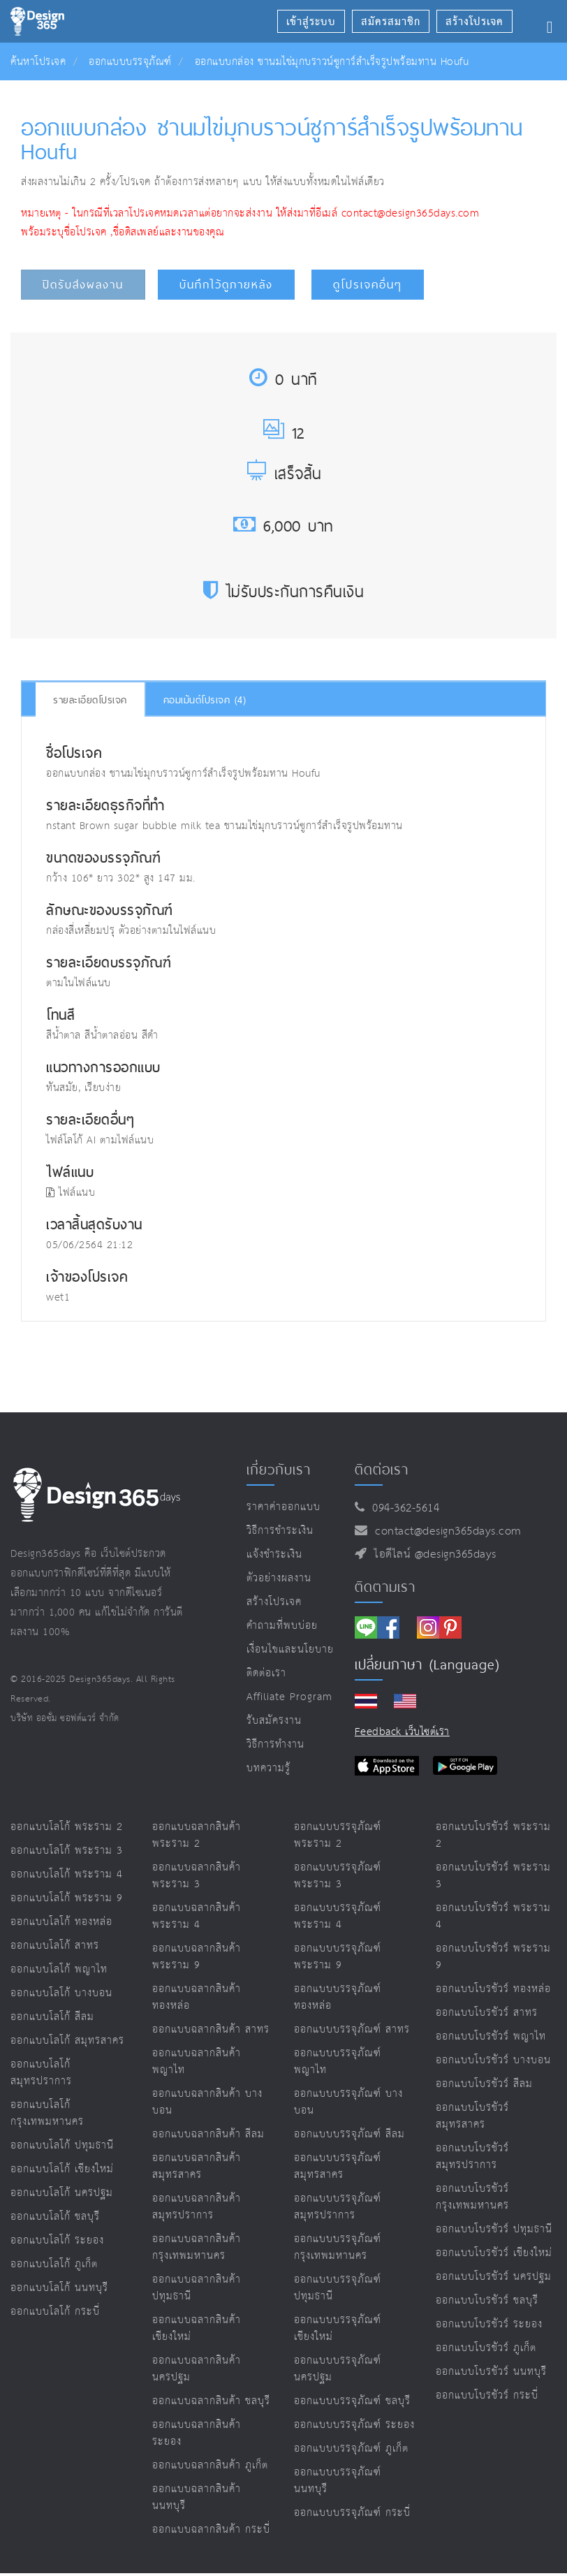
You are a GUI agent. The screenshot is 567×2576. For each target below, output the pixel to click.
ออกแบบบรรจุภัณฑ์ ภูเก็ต (351, 2448)
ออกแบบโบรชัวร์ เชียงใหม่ (494, 2253)
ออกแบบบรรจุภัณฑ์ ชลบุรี (352, 2401)
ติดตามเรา (385, 1587)
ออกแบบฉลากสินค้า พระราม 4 (196, 1916)
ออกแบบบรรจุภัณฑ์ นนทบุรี (337, 2480)
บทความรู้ (268, 1768)
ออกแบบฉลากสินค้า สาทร (211, 2029)
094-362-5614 (401, 1508)
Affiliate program (289, 1697)
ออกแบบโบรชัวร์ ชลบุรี (487, 2300)
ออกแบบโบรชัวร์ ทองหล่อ (493, 1988)
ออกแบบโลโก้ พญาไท (59, 1969)
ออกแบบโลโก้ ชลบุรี (55, 2216)
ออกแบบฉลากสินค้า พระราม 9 (196, 1957)
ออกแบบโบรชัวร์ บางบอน (493, 2060)
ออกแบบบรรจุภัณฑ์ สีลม (349, 2134)
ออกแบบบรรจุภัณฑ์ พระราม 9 (337, 1957)
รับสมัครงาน (274, 1720)
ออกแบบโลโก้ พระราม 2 (66, 1826)
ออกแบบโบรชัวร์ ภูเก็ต (486, 2348)
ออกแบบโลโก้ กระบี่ (55, 2311)
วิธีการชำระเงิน (280, 1530)
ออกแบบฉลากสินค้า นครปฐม (196, 2369)
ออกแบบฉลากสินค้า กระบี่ (211, 2529)
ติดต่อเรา (266, 1673)
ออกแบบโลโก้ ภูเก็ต (54, 2264)
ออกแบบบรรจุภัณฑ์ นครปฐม (337, 2369)
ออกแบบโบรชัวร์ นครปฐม (494, 2276)
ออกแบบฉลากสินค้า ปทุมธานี (196, 2288)
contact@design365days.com (444, 1531)
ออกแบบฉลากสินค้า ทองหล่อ (196, 1997)
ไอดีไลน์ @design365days (431, 1554)
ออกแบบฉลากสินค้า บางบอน (207, 2102)
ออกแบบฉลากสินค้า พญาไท (196, 2061)
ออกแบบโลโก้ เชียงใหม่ (62, 2169)
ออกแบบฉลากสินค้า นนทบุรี (196, 2497)
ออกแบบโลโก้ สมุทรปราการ (41, 2073)
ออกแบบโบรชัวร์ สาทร (487, 2012)
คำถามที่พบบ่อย (282, 1625)
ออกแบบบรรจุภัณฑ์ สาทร (352, 2029)
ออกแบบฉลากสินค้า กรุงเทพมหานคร (196, 2247)
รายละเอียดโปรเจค (90, 699)
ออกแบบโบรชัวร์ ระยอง (489, 2324)
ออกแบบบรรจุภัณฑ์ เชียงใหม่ (337, 2328)
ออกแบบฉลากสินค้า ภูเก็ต (210, 2465)
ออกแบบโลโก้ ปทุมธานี (62, 2145)
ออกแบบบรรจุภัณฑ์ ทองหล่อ (337, 1997)
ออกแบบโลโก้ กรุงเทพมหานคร (47, 2113)
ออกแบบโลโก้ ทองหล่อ (61, 1921)
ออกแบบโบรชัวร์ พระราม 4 (493, 1916)
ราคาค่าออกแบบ (283, 1507)
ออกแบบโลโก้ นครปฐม (61, 2192)
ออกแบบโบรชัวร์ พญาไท (491, 2036)
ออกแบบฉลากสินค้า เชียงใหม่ (196, 2328)
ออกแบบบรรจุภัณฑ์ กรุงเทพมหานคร (337, 2247)
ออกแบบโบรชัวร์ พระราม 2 (493, 1835)
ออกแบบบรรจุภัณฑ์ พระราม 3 (337, 1876)
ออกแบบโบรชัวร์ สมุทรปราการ (472, 2156)
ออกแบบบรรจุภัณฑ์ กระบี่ (352, 2512)
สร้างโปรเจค (274, 1602)
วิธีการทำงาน (275, 1744)
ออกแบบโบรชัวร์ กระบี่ (487, 2395)
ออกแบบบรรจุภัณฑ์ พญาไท (337, 2061)
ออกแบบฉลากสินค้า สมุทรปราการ (196, 2207)
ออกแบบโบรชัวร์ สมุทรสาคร (472, 2116)
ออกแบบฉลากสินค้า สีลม (208, 2134)
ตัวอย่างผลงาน (278, 1578)
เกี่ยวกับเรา (278, 1469)
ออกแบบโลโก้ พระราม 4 (66, 1874)
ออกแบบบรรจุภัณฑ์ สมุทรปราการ (337, 2207)
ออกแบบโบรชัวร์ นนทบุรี (491, 2371)
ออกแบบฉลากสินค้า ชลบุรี (211, 2401)
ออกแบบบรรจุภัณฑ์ (130, 61)
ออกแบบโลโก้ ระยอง (57, 2240)
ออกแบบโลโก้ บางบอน (61, 1993)
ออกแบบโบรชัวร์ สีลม (484, 2083)
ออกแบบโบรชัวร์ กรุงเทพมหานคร (472, 2197)
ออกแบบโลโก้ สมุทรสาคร (67, 2040)
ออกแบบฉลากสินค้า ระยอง (196, 2433)
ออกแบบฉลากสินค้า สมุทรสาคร (196, 2166)
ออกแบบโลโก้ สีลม (52, 2016)
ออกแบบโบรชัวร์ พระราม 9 (493, 1957)
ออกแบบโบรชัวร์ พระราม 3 (493, 1876)
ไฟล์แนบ (70, 1192)
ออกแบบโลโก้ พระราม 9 (66, 1898)
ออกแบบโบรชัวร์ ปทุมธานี (494, 2229)
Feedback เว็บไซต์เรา (402, 1731)
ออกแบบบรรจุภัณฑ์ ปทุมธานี (337, 2288)
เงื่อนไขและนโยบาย (290, 1649)
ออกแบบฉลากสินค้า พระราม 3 (196, 1876)
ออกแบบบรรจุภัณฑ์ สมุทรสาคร (337, 2166)
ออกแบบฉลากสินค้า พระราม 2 (196, 1835)
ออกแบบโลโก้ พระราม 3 (66, 1850)
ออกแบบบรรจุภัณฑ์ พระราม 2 (337, 1835)
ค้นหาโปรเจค (38, 61)
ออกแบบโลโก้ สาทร (54, 1945)
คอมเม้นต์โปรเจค (204, 699)
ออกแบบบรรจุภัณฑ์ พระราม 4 (337, 1916)
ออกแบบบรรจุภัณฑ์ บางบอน (348, 2102)
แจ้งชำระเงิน (274, 1554)
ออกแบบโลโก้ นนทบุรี (59, 2287)
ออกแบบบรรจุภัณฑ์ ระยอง (354, 2424)
